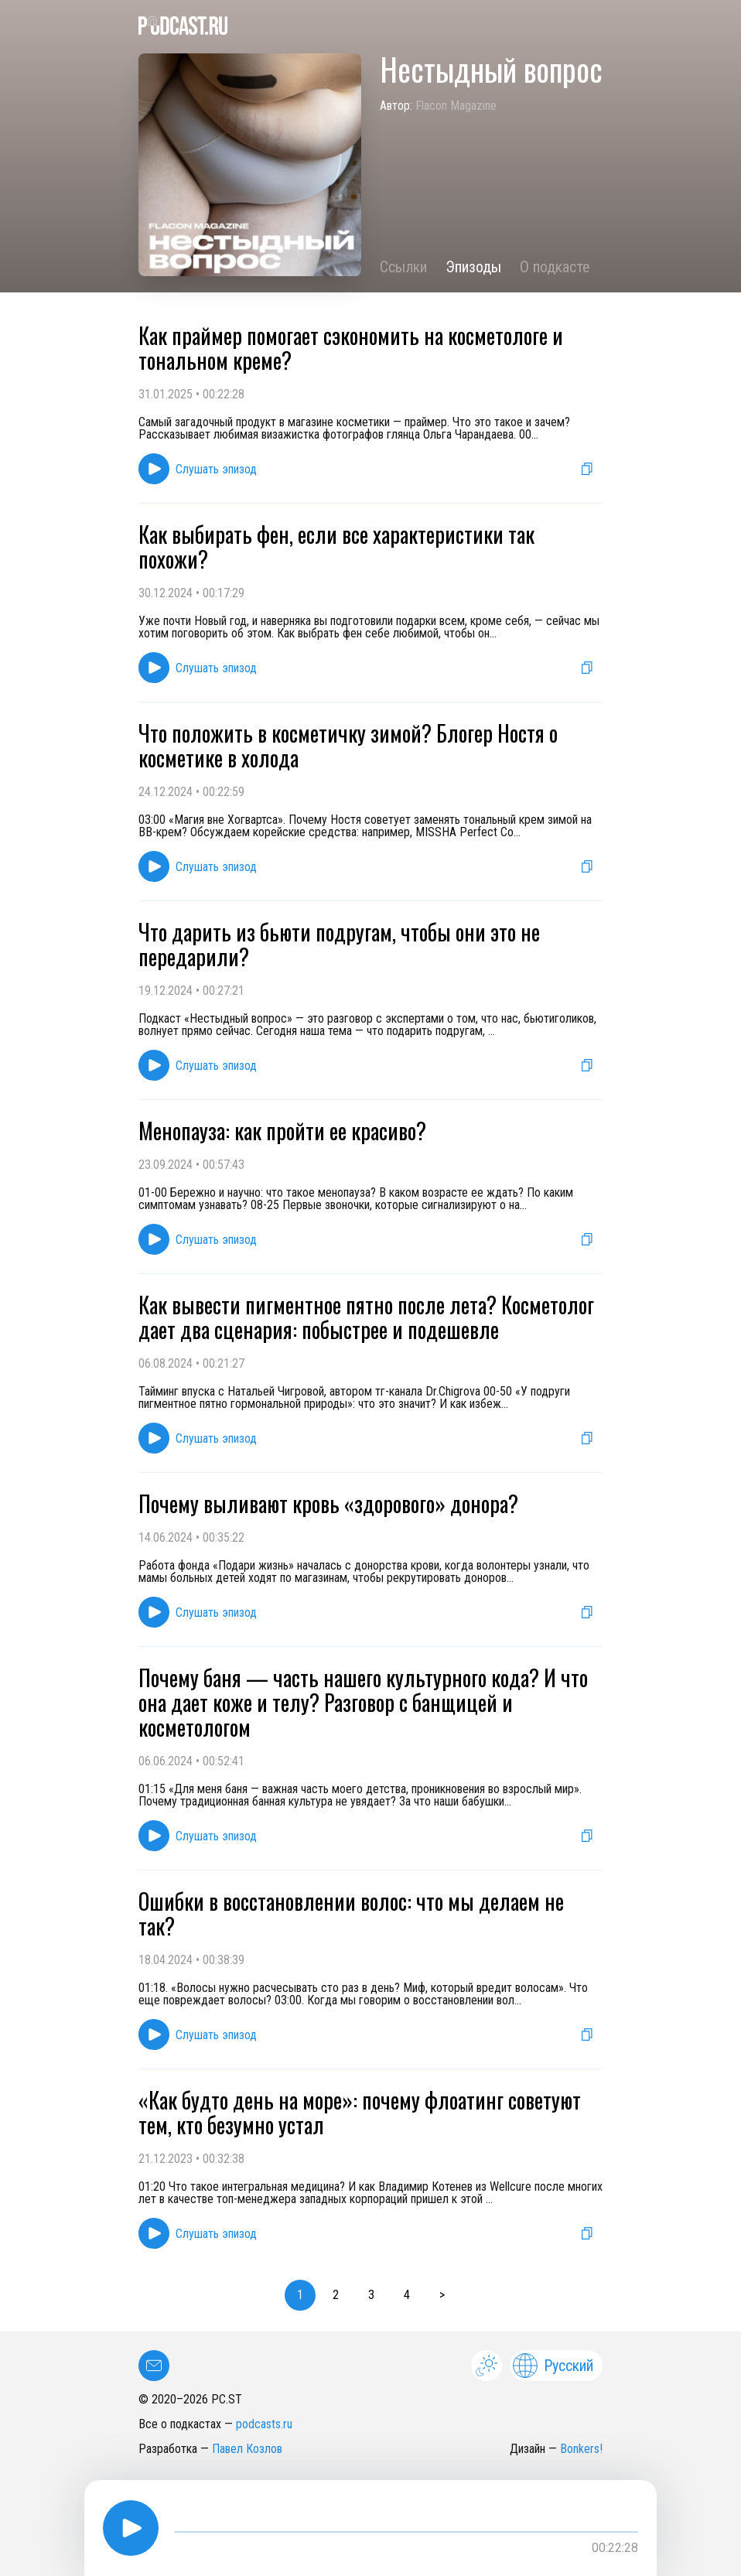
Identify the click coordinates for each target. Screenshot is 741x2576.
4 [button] (407, 2294)
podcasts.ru (264, 2424)
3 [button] (371, 2294)
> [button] (442, 2294)
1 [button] (300, 2294)
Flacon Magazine (456, 105)
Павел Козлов (247, 2448)
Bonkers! (581, 2448)
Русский (553, 2365)
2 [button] (336, 2294)
